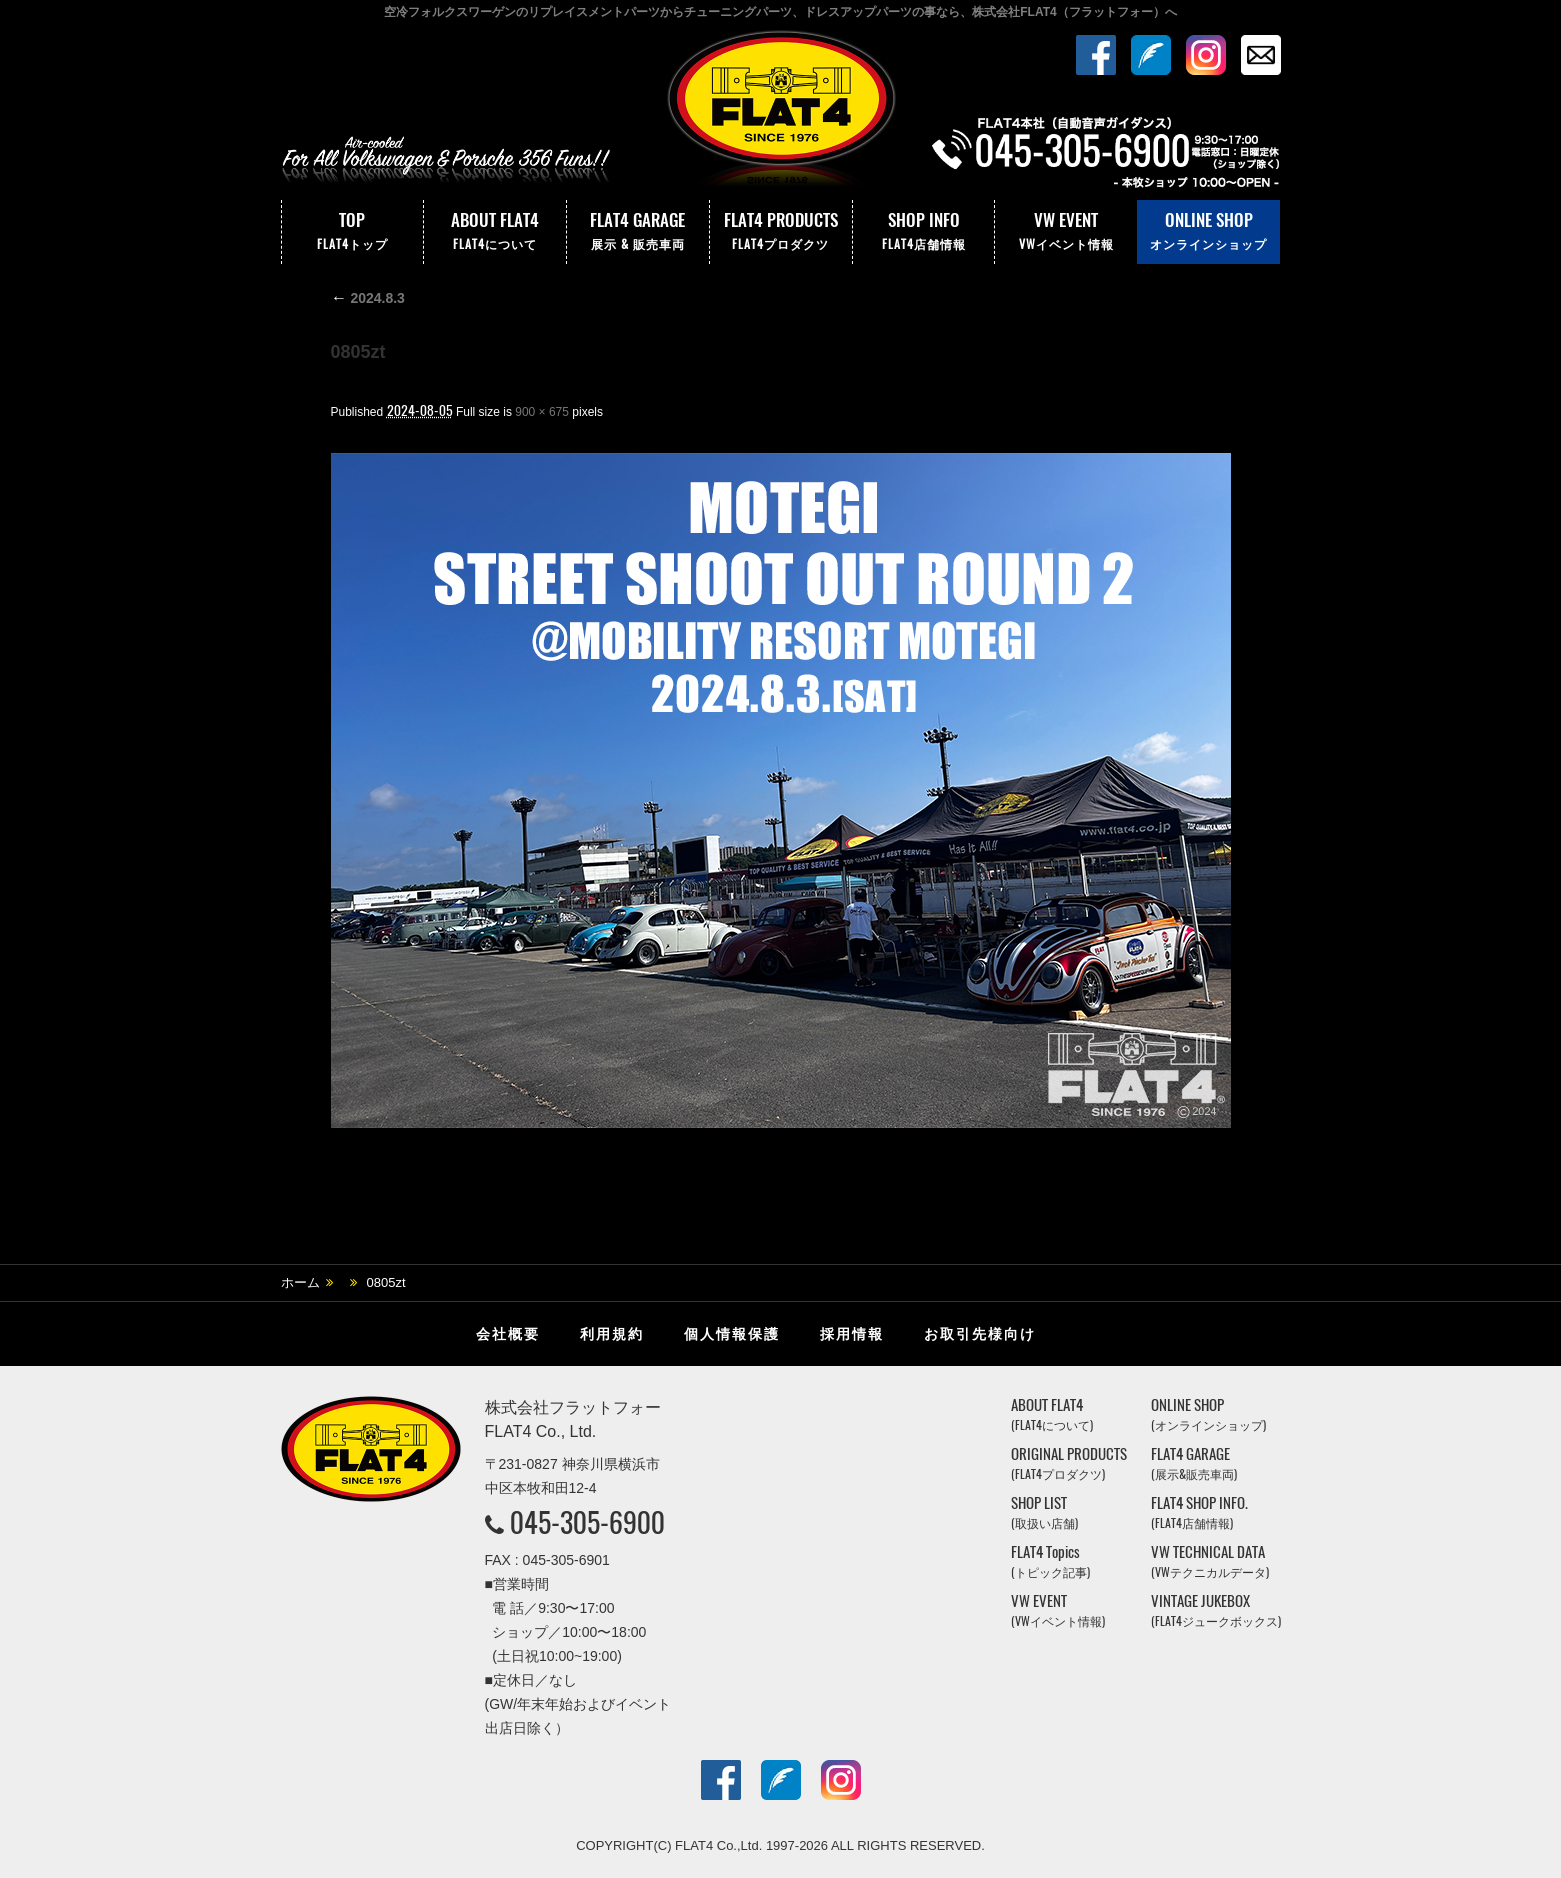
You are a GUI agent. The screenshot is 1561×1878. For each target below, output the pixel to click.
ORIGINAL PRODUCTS (1069, 1463)
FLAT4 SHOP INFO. (1199, 1512)
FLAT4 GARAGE (638, 232)
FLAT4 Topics (1050, 1561)
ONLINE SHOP (1208, 232)
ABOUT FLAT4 (495, 232)
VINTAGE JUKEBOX (1216, 1610)
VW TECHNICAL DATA (1210, 1561)
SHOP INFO (924, 232)
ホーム (300, 1282)
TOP (353, 232)
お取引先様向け (980, 1334)
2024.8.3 (368, 298)
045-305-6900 (587, 1522)
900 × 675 (542, 412)
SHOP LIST (1044, 1512)
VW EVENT (1066, 232)
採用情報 (852, 1334)
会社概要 (508, 1334)
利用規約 (612, 1334)
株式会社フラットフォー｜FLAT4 (781, 113)
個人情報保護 (732, 1334)
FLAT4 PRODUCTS (781, 232)
